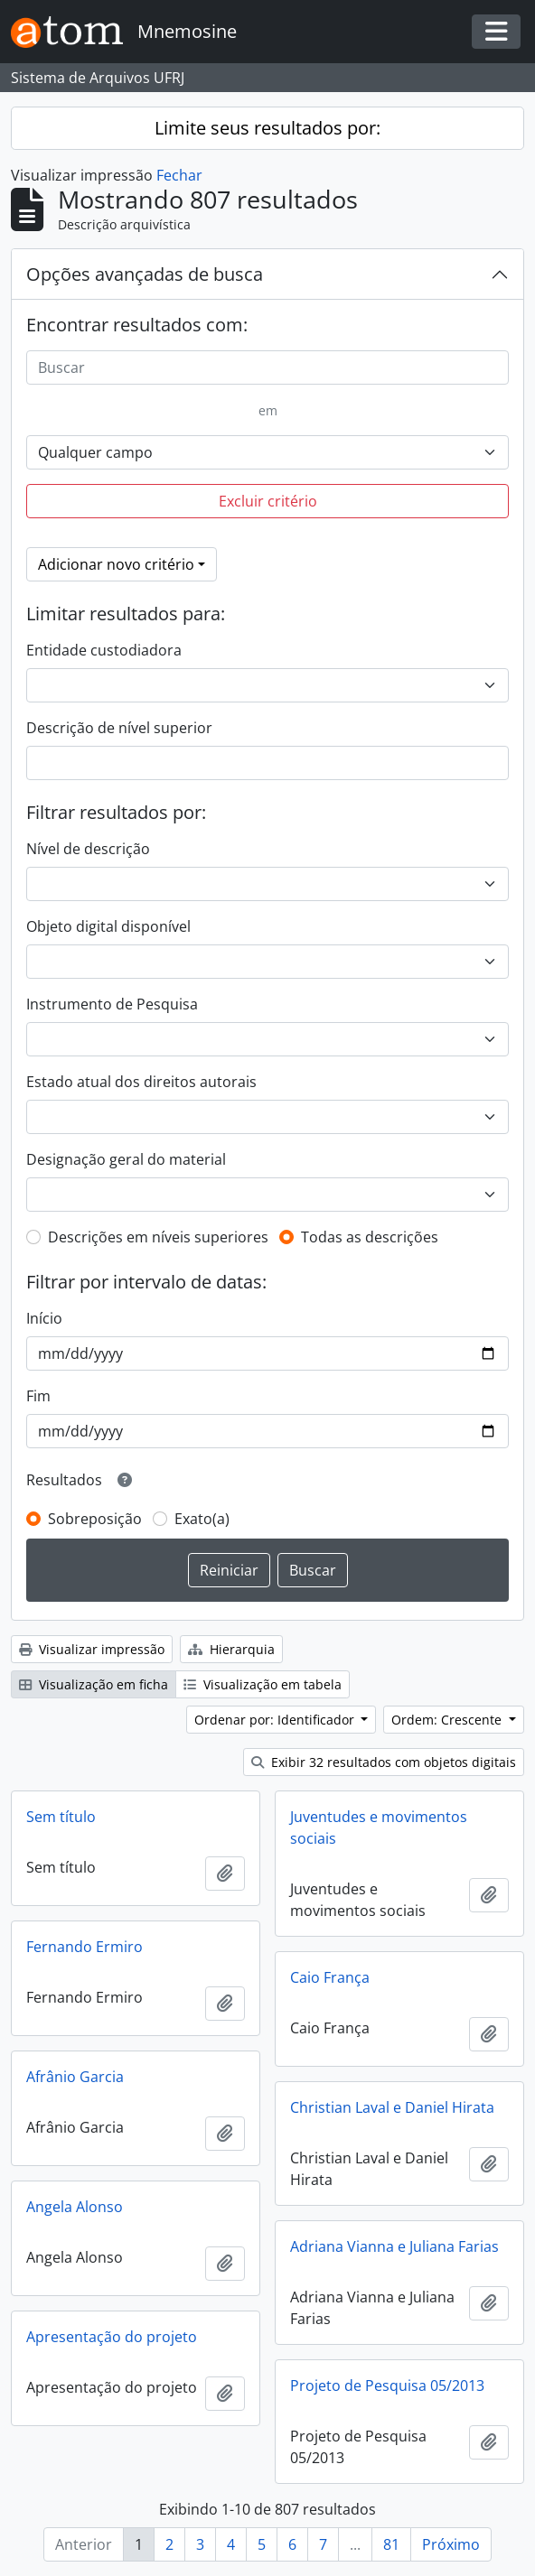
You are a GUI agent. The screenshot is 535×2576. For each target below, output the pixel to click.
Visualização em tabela (262, 1684)
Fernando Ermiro (84, 1947)
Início (44, 1318)
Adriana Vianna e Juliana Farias (394, 2246)
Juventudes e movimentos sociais (378, 1827)
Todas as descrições (369, 1237)
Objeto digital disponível (108, 926)
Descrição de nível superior (119, 728)
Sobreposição (95, 1519)
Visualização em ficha (93, 1684)
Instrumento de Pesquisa (112, 1004)
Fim (38, 1396)
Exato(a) (202, 1519)
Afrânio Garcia (75, 2077)
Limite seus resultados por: (267, 128)
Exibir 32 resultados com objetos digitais (383, 1762)
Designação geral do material (126, 1159)
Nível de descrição (88, 849)
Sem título (61, 1817)
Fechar (179, 175)
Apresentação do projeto (111, 2337)
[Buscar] (267, 367)
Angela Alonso (74, 2207)
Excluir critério (268, 501)
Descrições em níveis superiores (158, 1237)
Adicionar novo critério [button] (116, 564)
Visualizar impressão (91, 1649)
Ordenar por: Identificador (276, 1719)
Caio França (330, 1977)
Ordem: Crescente (448, 1719)
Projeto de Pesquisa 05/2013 (387, 2385)
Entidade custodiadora (104, 650)
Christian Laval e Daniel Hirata (392, 2107)
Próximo (451, 2544)
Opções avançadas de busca (144, 274)
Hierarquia (231, 1649)
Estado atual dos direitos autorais (141, 1082)
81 (391, 2544)
